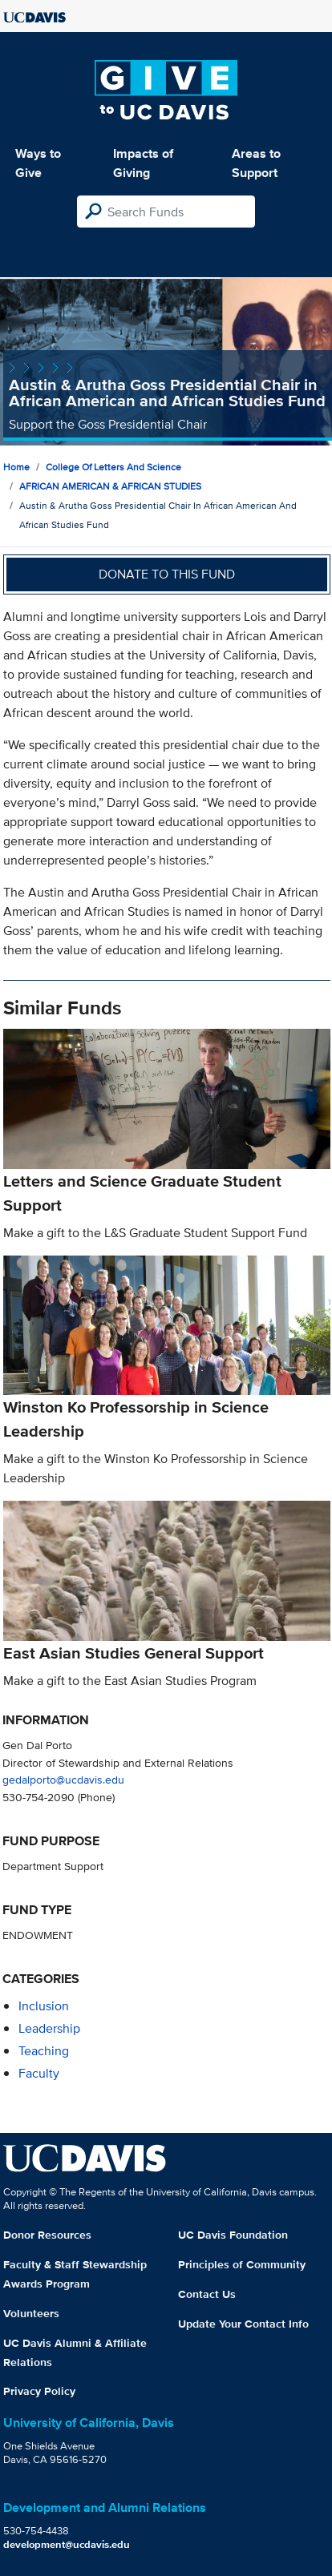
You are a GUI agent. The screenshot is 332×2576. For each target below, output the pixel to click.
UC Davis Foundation (233, 2235)
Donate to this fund (167, 574)
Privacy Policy (39, 2391)
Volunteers (31, 2313)
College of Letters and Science (113, 467)
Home (16, 467)
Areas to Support (256, 163)
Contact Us (207, 2294)
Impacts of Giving (143, 163)
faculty (38, 2073)
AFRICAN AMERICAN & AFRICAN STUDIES (110, 486)
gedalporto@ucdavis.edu (63, 1779)
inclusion (43, 2006)
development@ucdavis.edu (66, 2544)
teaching (43, 2051)
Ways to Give (38, 163)
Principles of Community (242, 2264)
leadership (49, 2028)
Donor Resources (47, 2235)
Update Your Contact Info (243, 2324)
